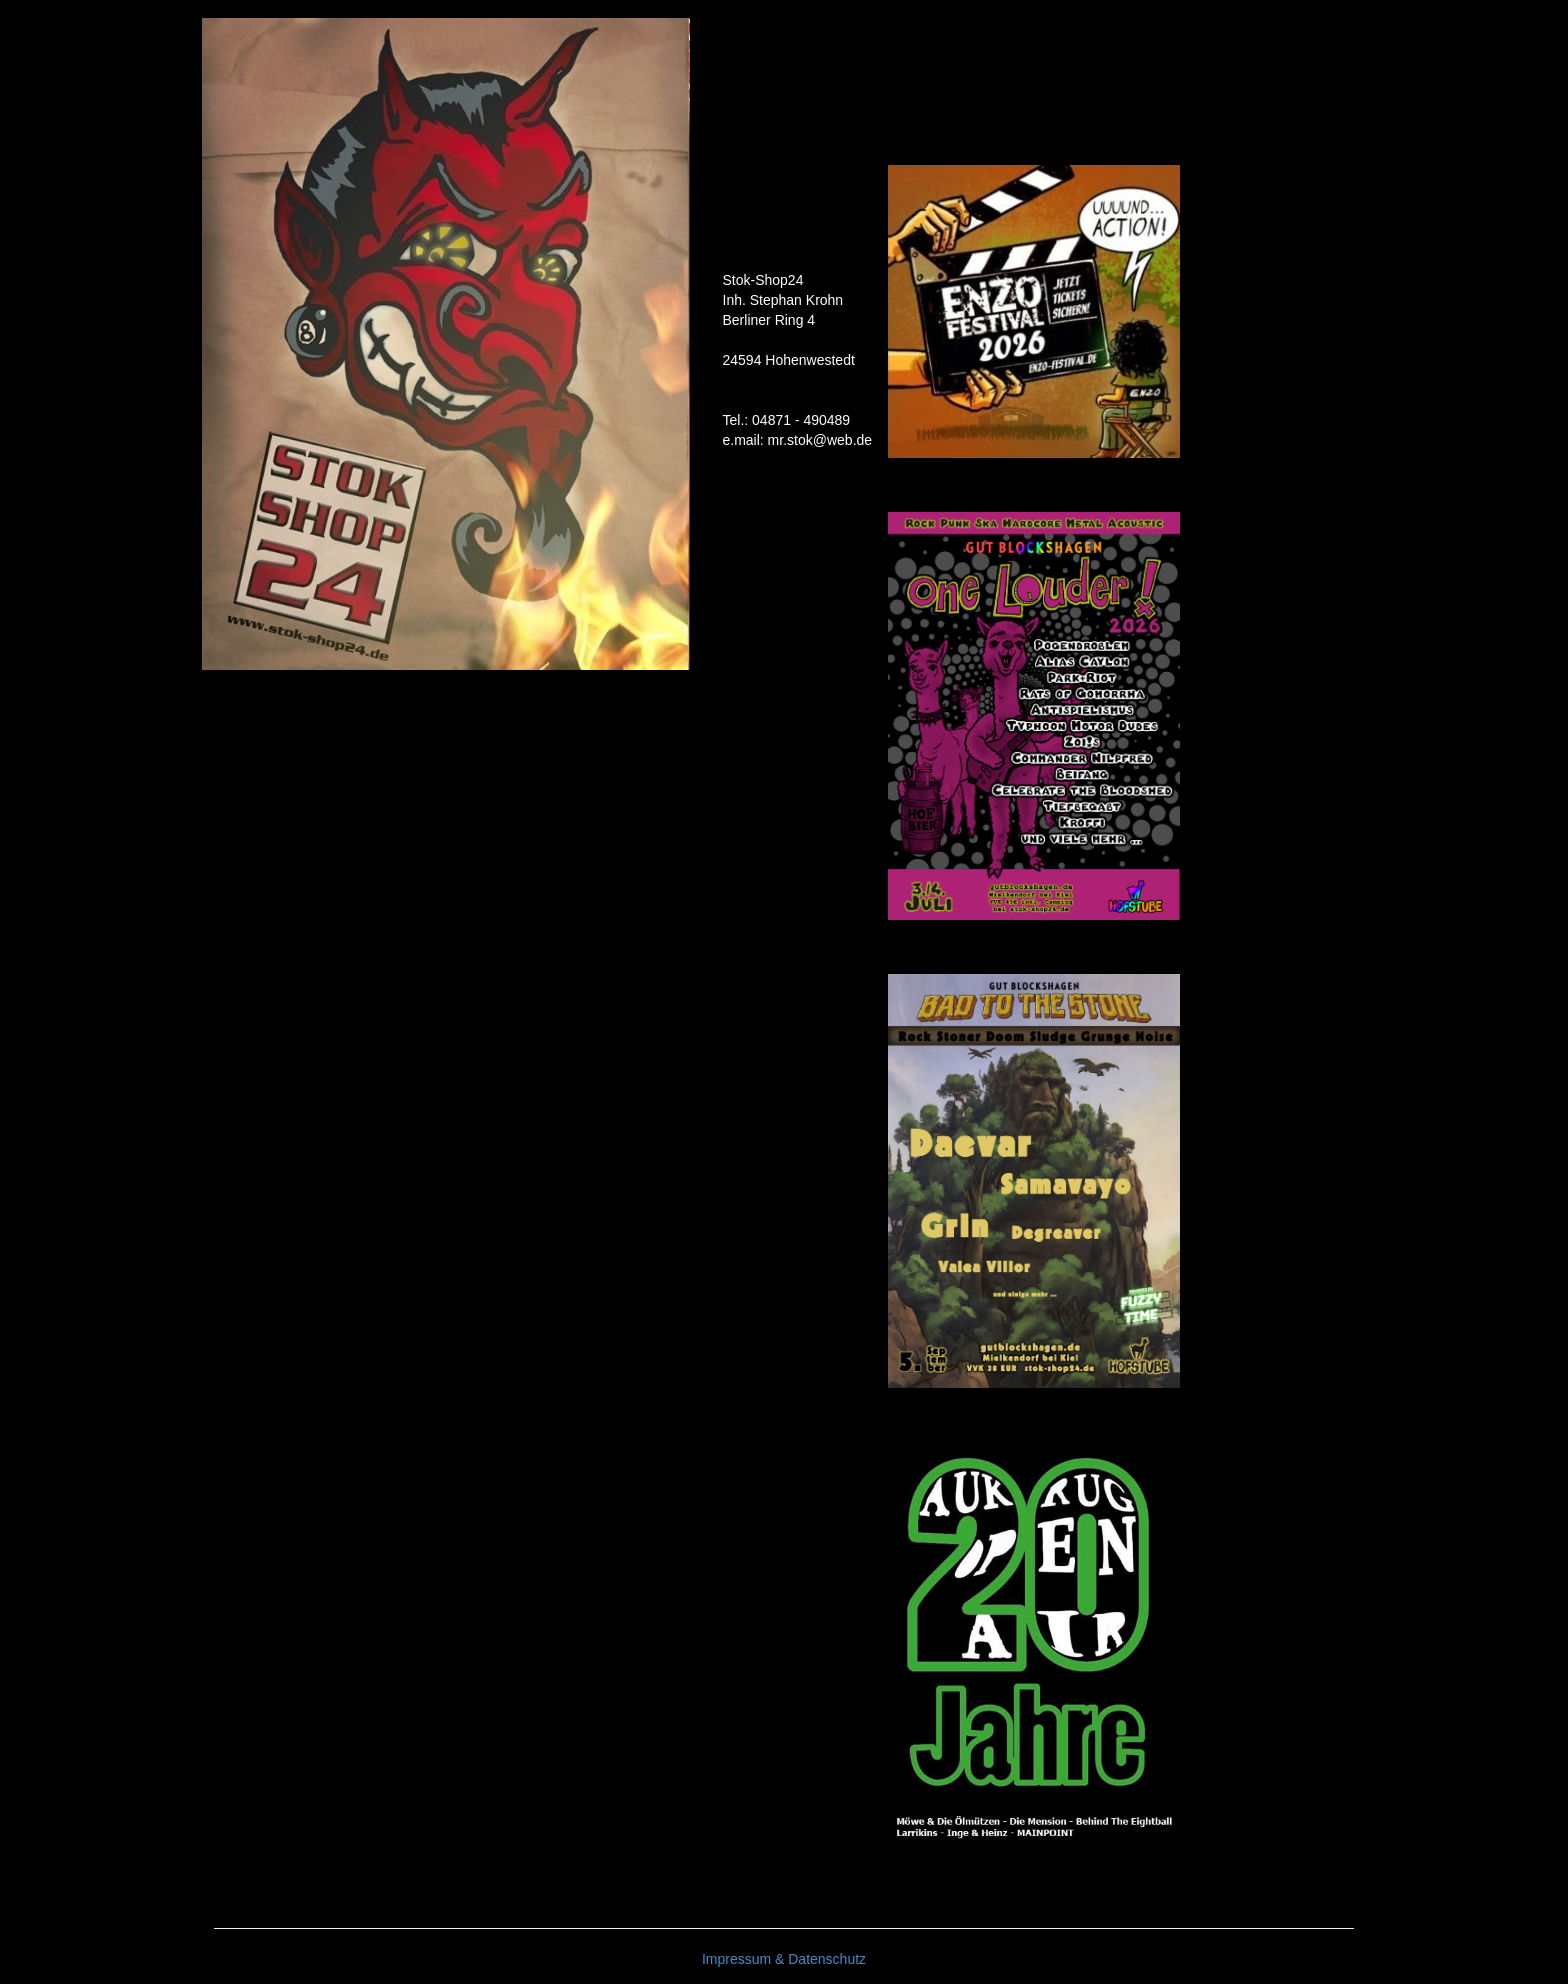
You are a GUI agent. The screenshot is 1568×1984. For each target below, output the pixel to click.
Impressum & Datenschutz (784, 1959)
